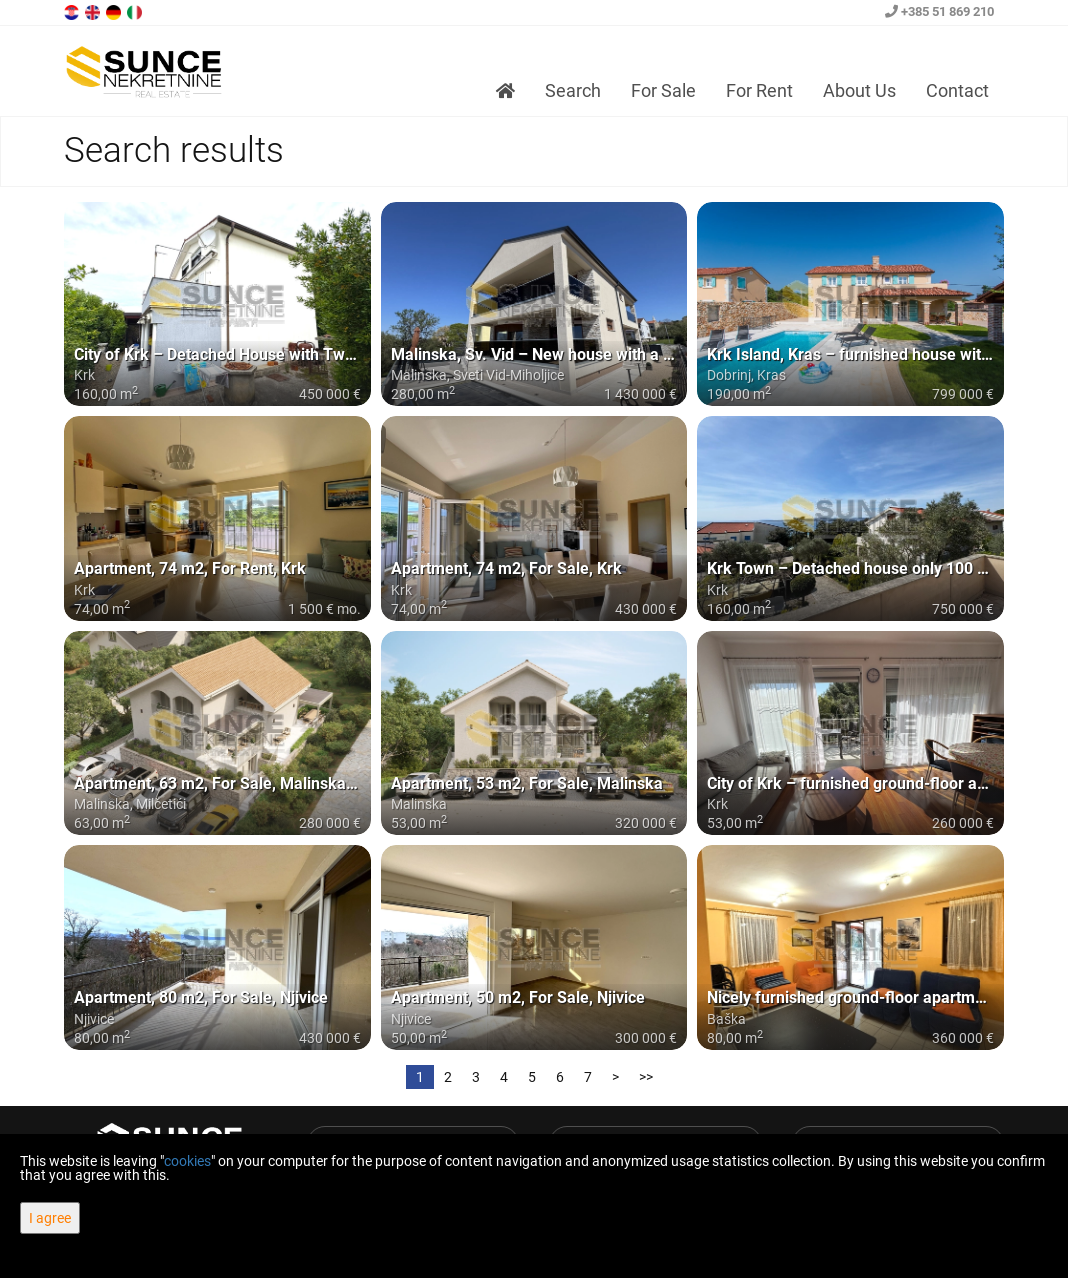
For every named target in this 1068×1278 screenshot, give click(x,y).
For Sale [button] (663, 90)
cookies (187, 1161)
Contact (957, 90)
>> (646, 1077)
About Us (859, 90)
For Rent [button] (759, 90)
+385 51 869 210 (939, 11)
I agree (50, 1218)
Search (573, 90)
